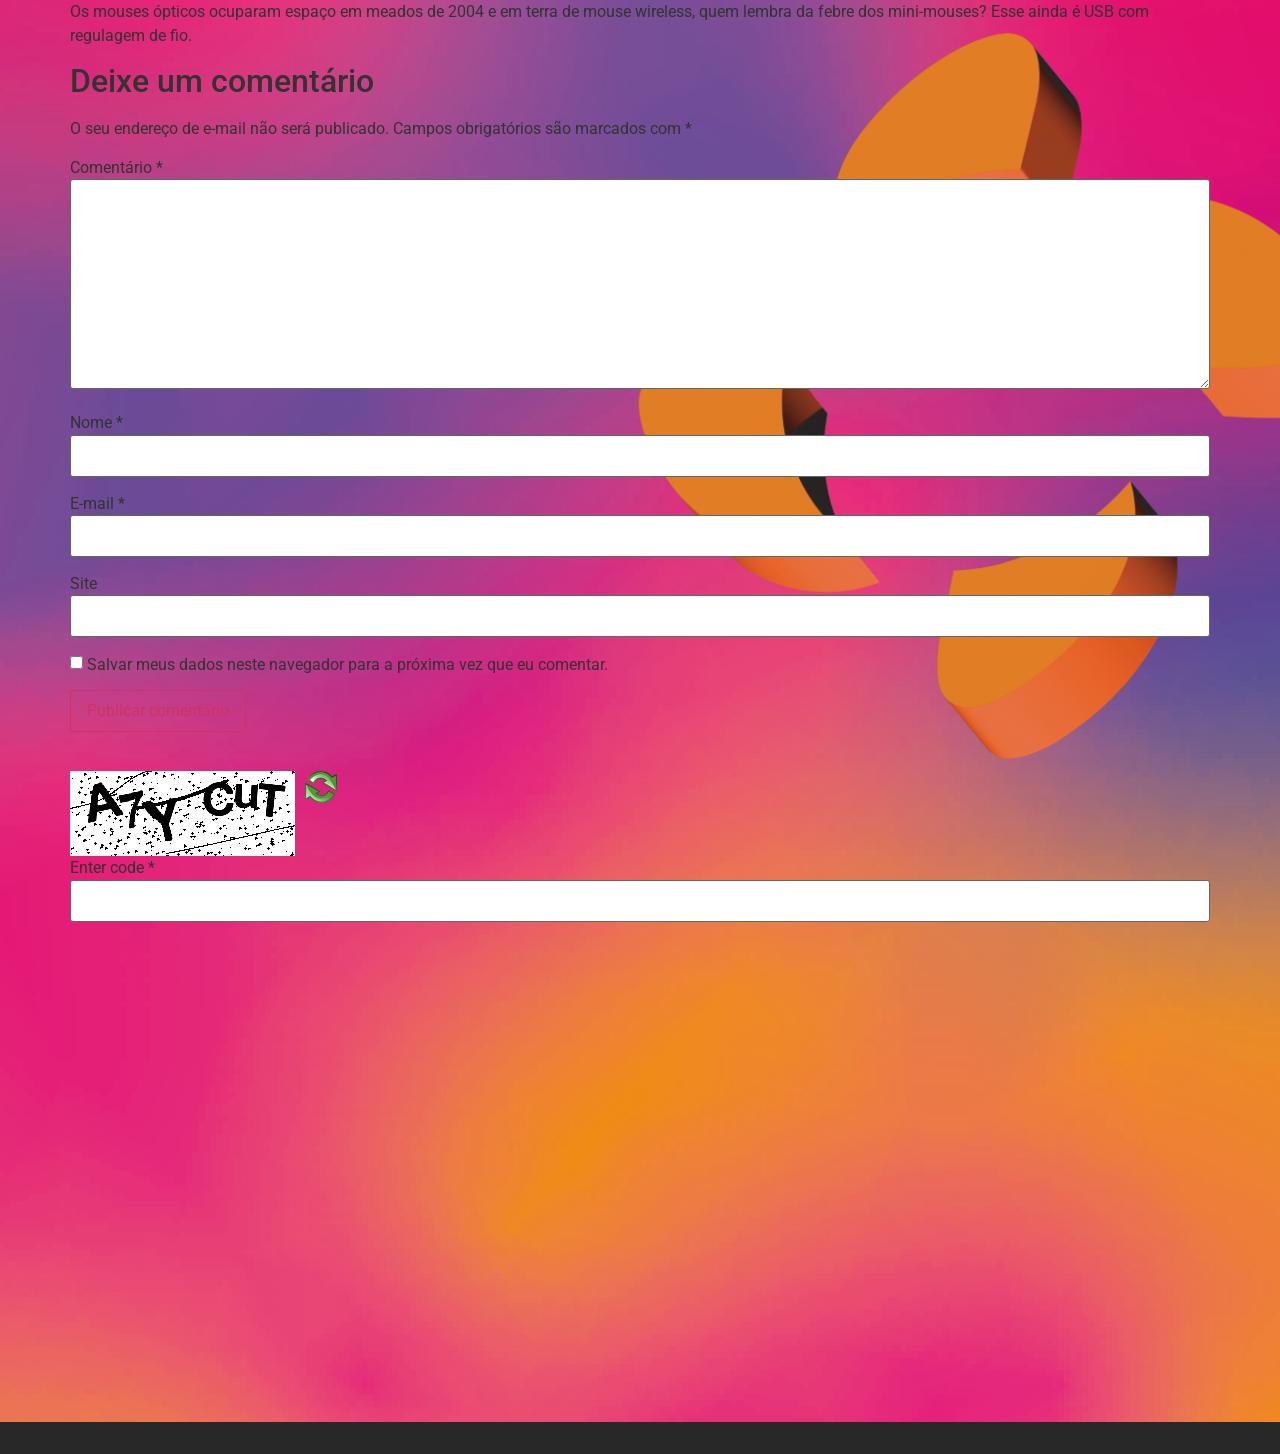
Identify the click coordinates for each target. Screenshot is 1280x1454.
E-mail (97, 504)
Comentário (116, 168)
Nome (96, 423)
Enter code (112, 868)
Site (83, 584)
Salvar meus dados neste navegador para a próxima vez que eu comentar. (347, 665)
